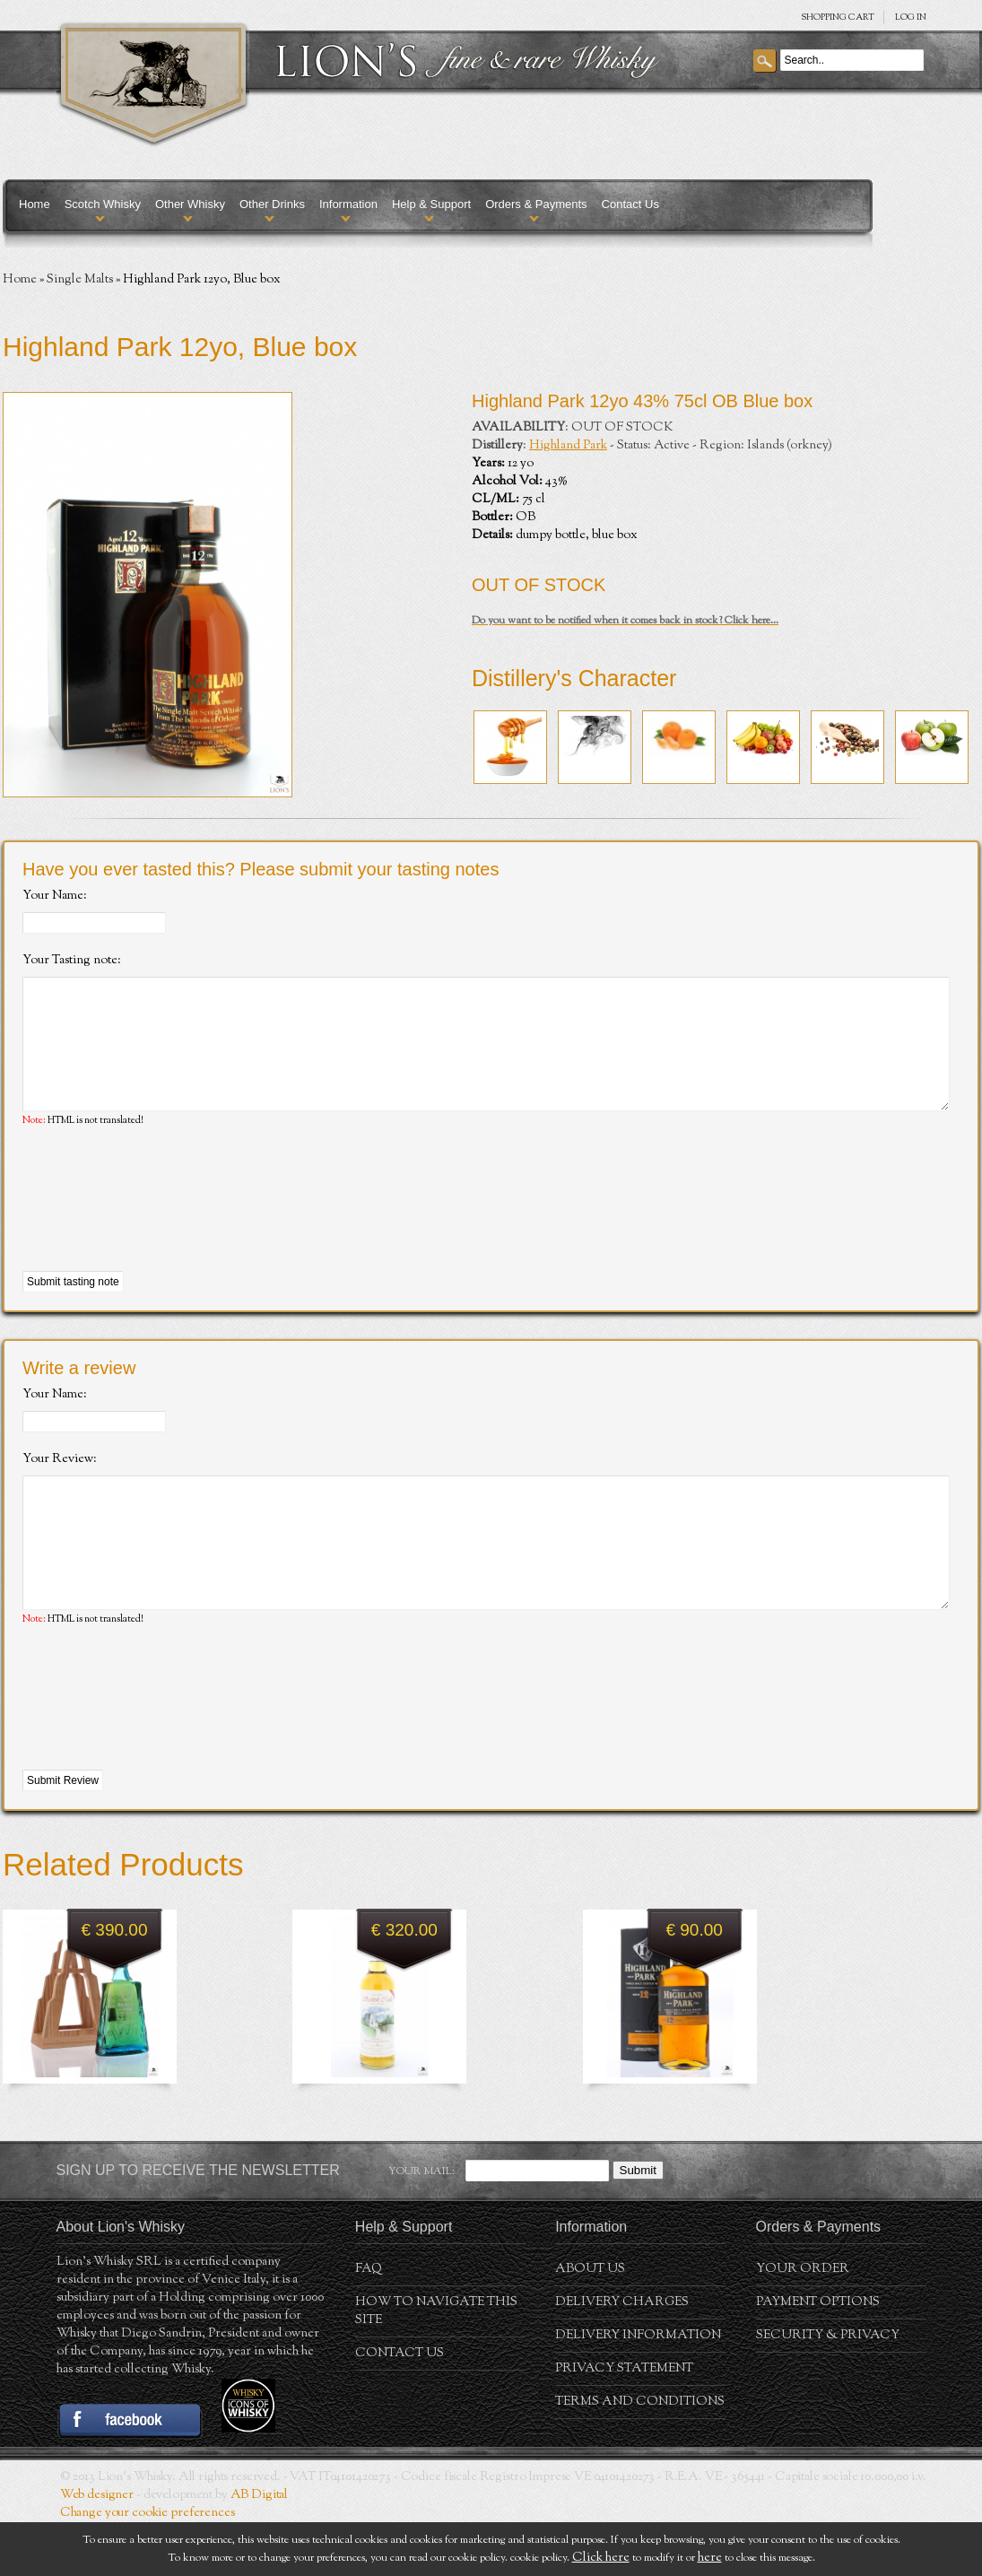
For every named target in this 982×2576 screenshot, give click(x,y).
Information (348, 204)
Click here (601, 2558)
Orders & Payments (536, 204)
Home (34, 204)
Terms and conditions (640, 2456)
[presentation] (158, 1227)
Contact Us (630, 204)
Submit (638, 2224)
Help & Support (431, 204)
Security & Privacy (827, 2389)
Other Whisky (190, 204)
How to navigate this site (436, 2365)
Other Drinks (272, 204)
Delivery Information (638, 2389)
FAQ (368, 2323)
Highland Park (568, 446)
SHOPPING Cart (837, 17)
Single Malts (80, 280)
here (710, 2558)
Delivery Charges (622, 2356)
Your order (802, 2323)
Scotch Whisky (103, 204)
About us (590, 2323)
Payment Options (818, 2356)
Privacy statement (624, 2423)
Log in (910, 17)
